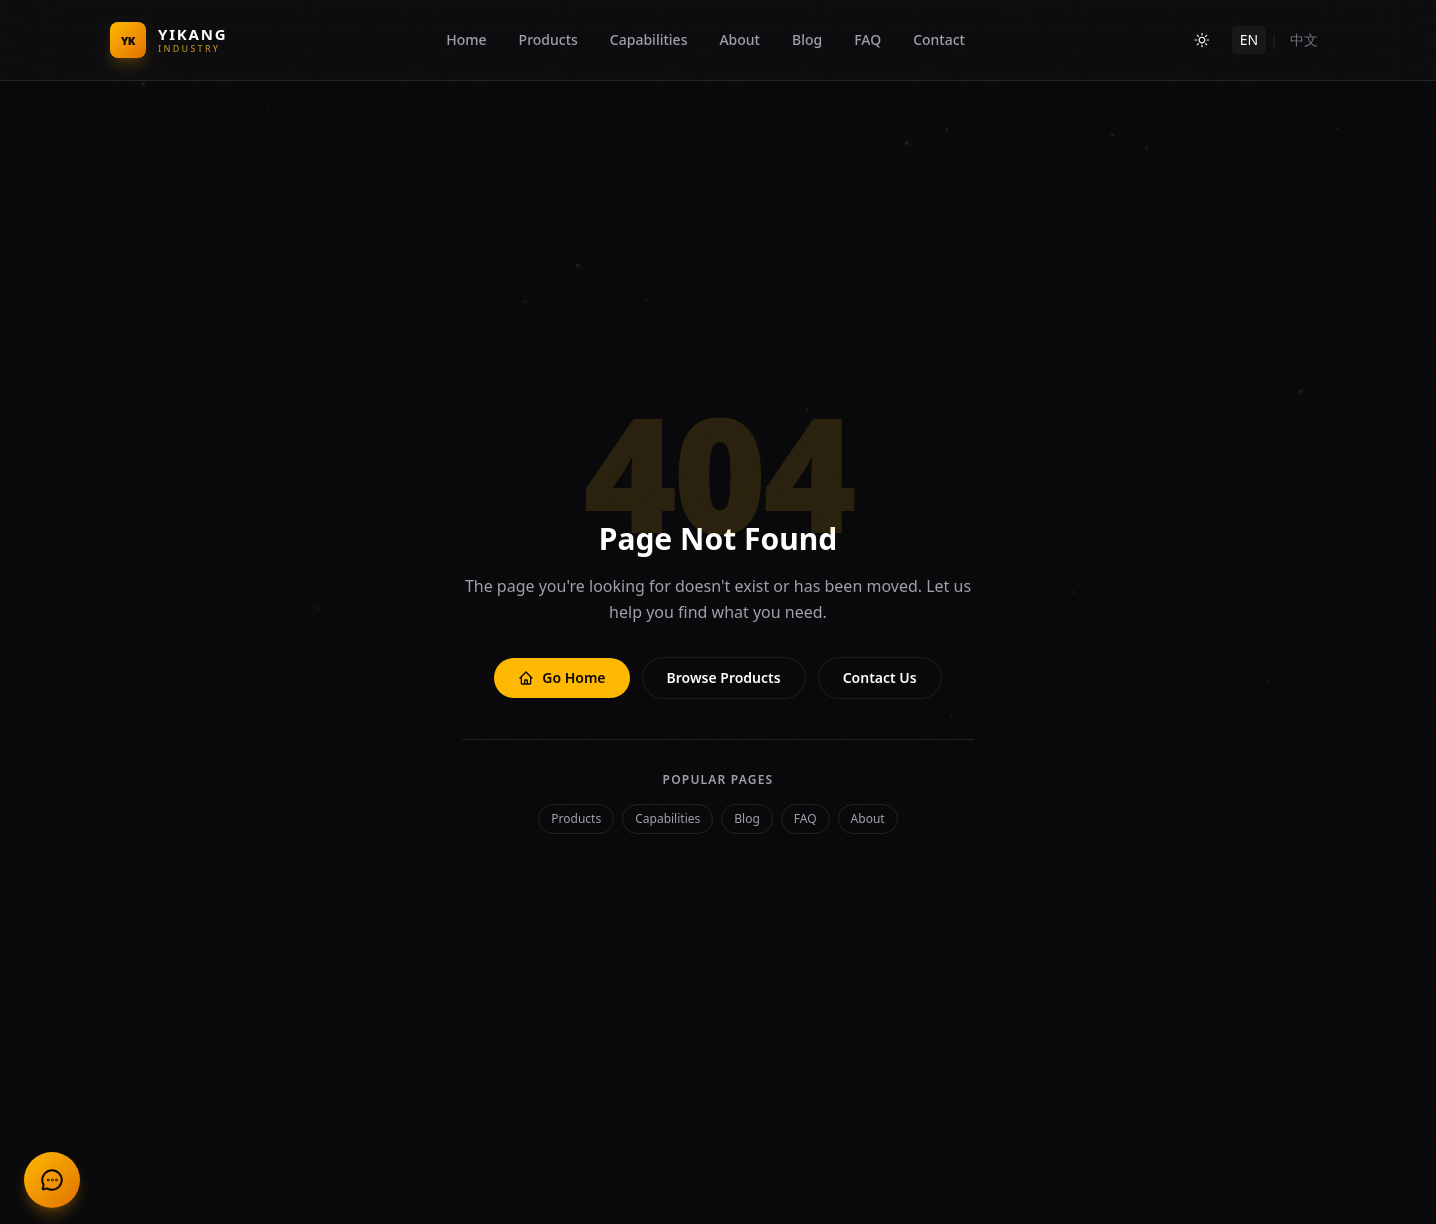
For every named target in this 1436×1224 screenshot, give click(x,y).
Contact (939, 39)
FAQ (867, 39)
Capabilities (649, 39)
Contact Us (880, 677)
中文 (1304, 39)
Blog (807, 39)
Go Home (561, 677)
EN (1249, 39)
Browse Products (724, 677)
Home (466, 39)
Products (548, 39)
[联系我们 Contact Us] (52, 1180)
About (739, 39)
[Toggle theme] (1202, 40)
